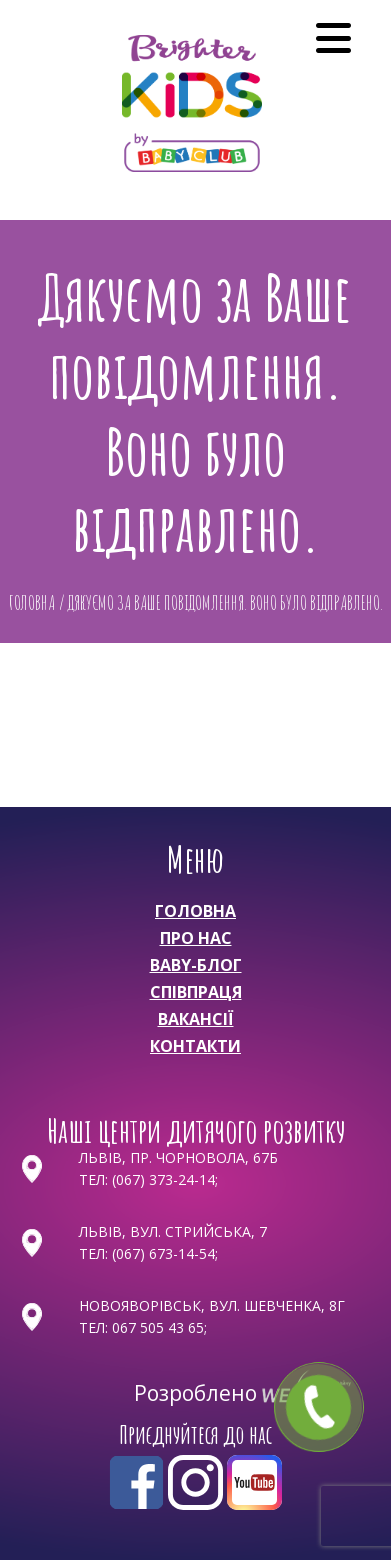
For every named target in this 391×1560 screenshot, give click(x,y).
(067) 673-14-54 (163, 1253)
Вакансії (196, 1019)
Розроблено (198, 1393)
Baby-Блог (196, 965)
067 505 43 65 (158, 1327)
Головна (195, 911)
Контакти (195, 1046)
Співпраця (196, 992)
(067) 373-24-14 (163, 1179)
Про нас (196, 938)
